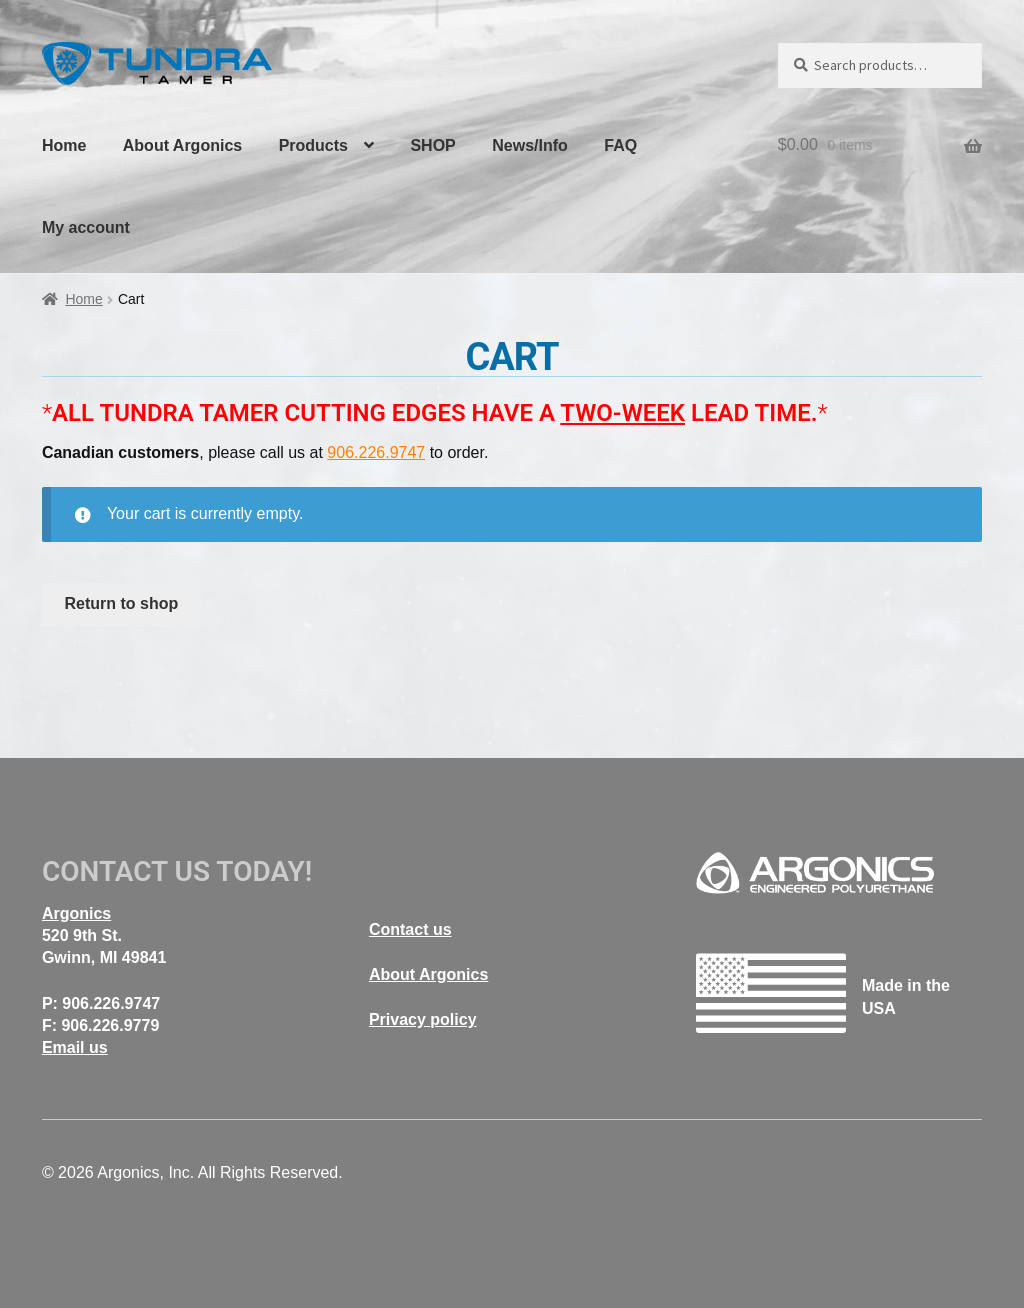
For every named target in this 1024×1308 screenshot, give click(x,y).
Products (313, 145)
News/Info (530, 145)
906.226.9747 (376, 452)
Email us (75, 1047)
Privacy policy (423, 1019)
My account (86, 227)
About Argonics (182, 145)
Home (64, 145)
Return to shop (122, 603)
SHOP (432, 145)
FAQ (620, 145)
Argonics (76, 913)
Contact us (410, 929)
